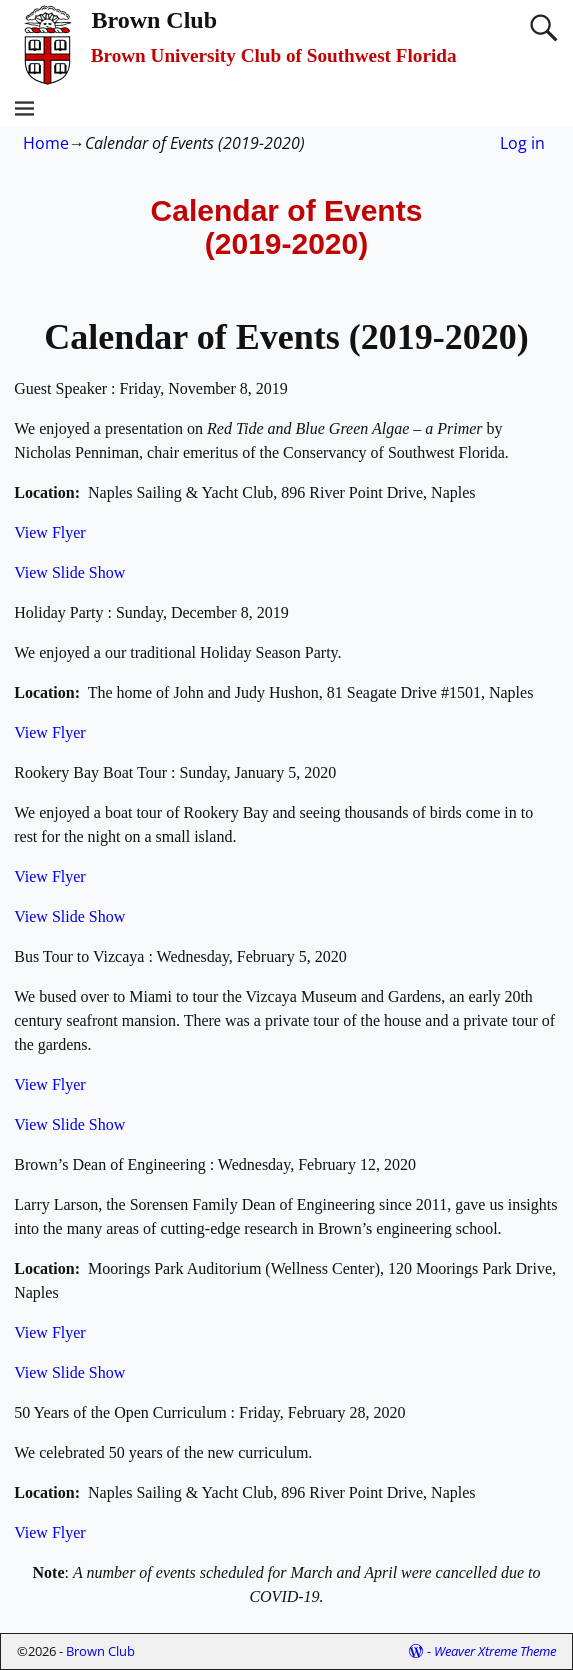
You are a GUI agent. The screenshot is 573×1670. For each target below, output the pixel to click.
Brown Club (154, 20)
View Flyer (49, 532)
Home (46, 143)
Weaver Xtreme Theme (495, 1651)
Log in (522, 143)
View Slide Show (69, 572)
